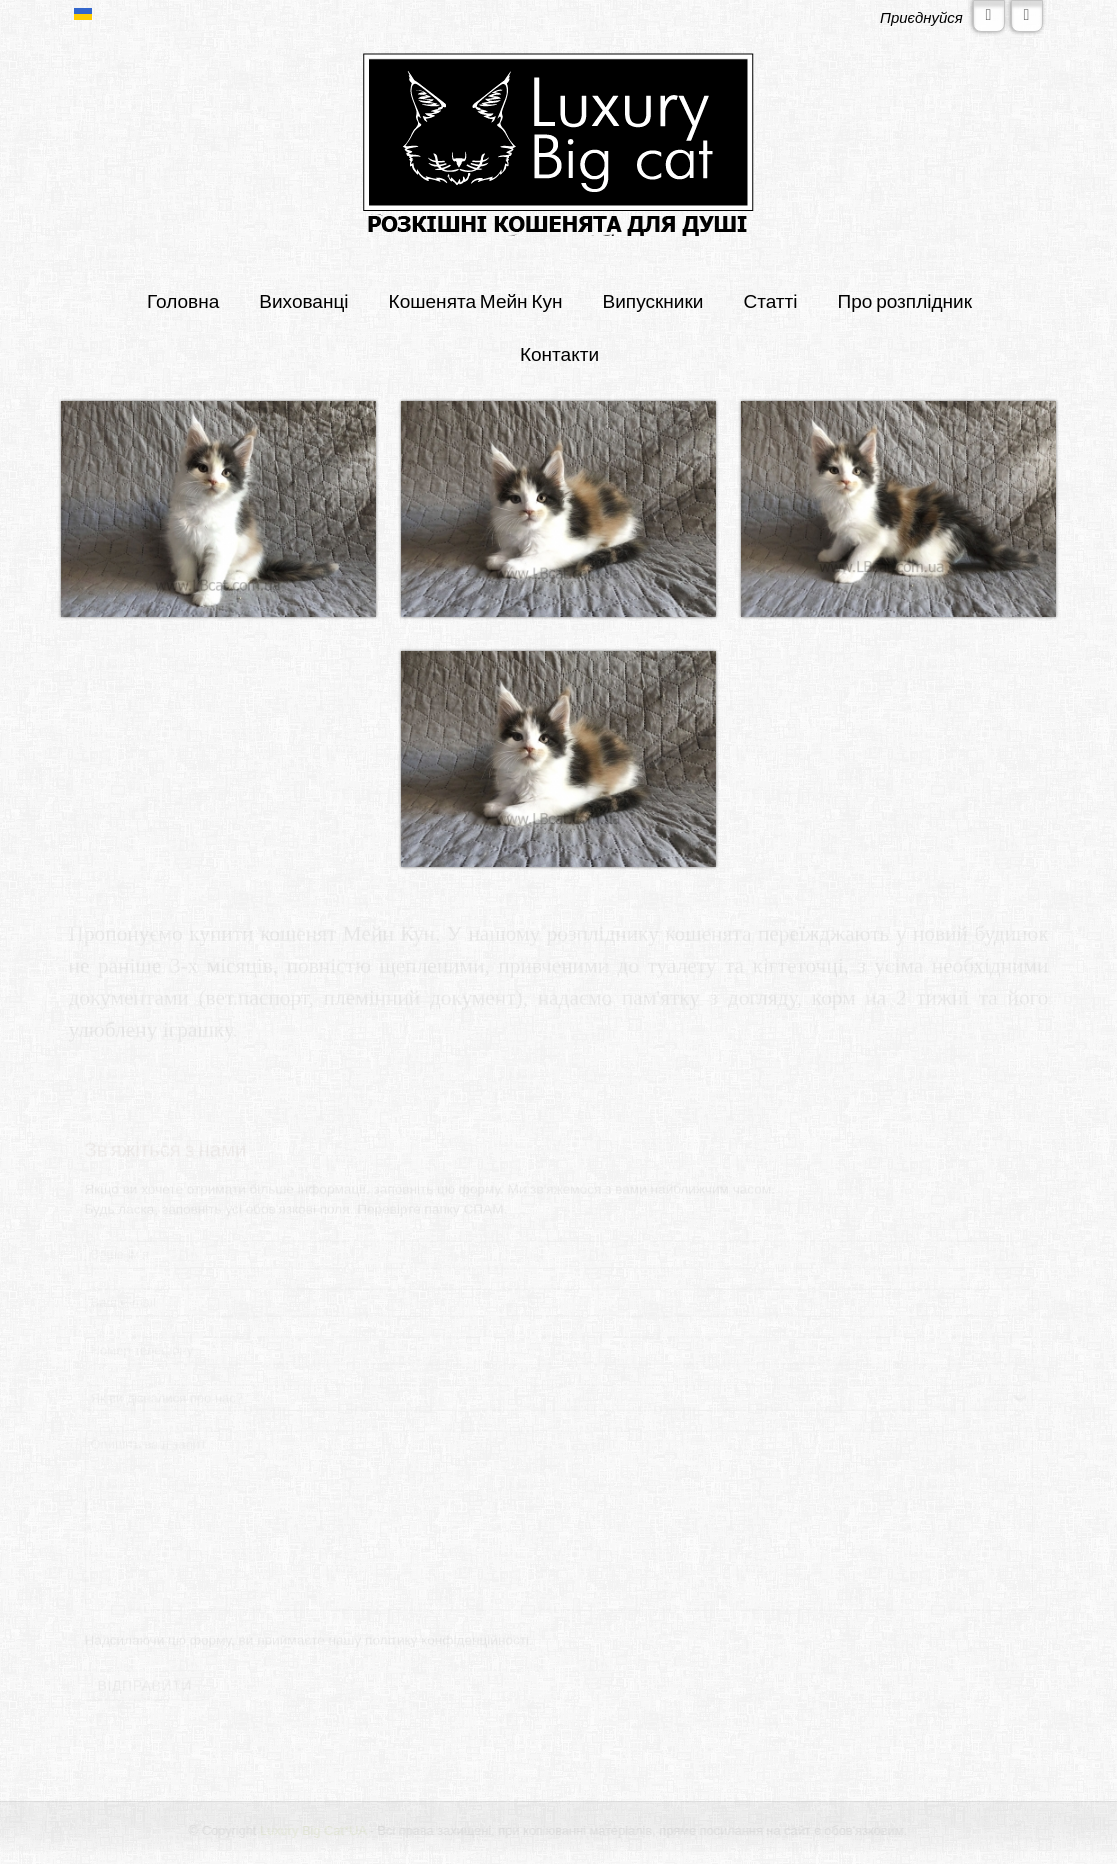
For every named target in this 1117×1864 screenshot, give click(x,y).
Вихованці (303, 300)
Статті (770, 300)
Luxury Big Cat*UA (314, 1830)
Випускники (653, 300)
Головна (183, 300)
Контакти (559, 353)
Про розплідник (905, 300)
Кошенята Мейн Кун (476, 300)
